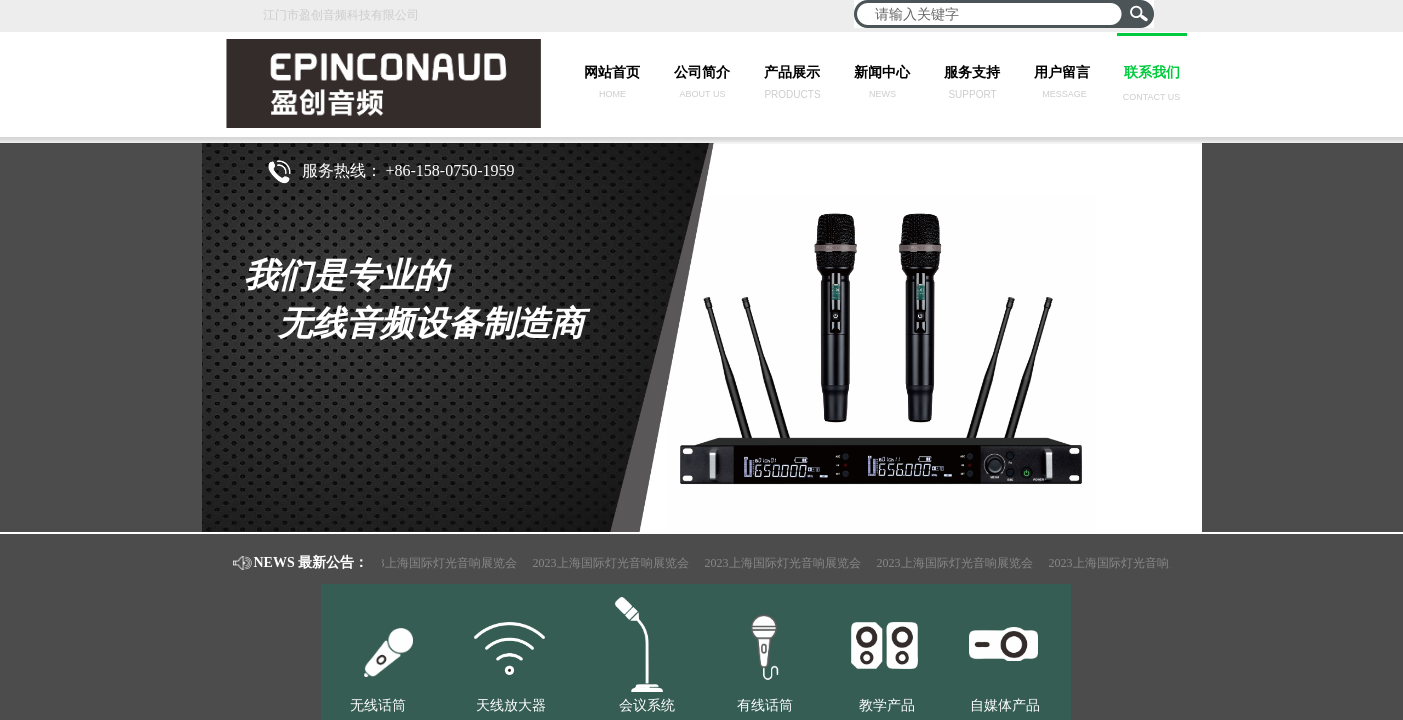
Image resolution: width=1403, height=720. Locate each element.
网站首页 (612, 72)
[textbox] (991, 14)
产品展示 (792, 72)
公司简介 (702, 72)
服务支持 (972, 72)
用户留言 (1062, 72)
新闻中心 (882, 72)
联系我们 (1152, 72)
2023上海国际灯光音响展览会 (442, 563)
